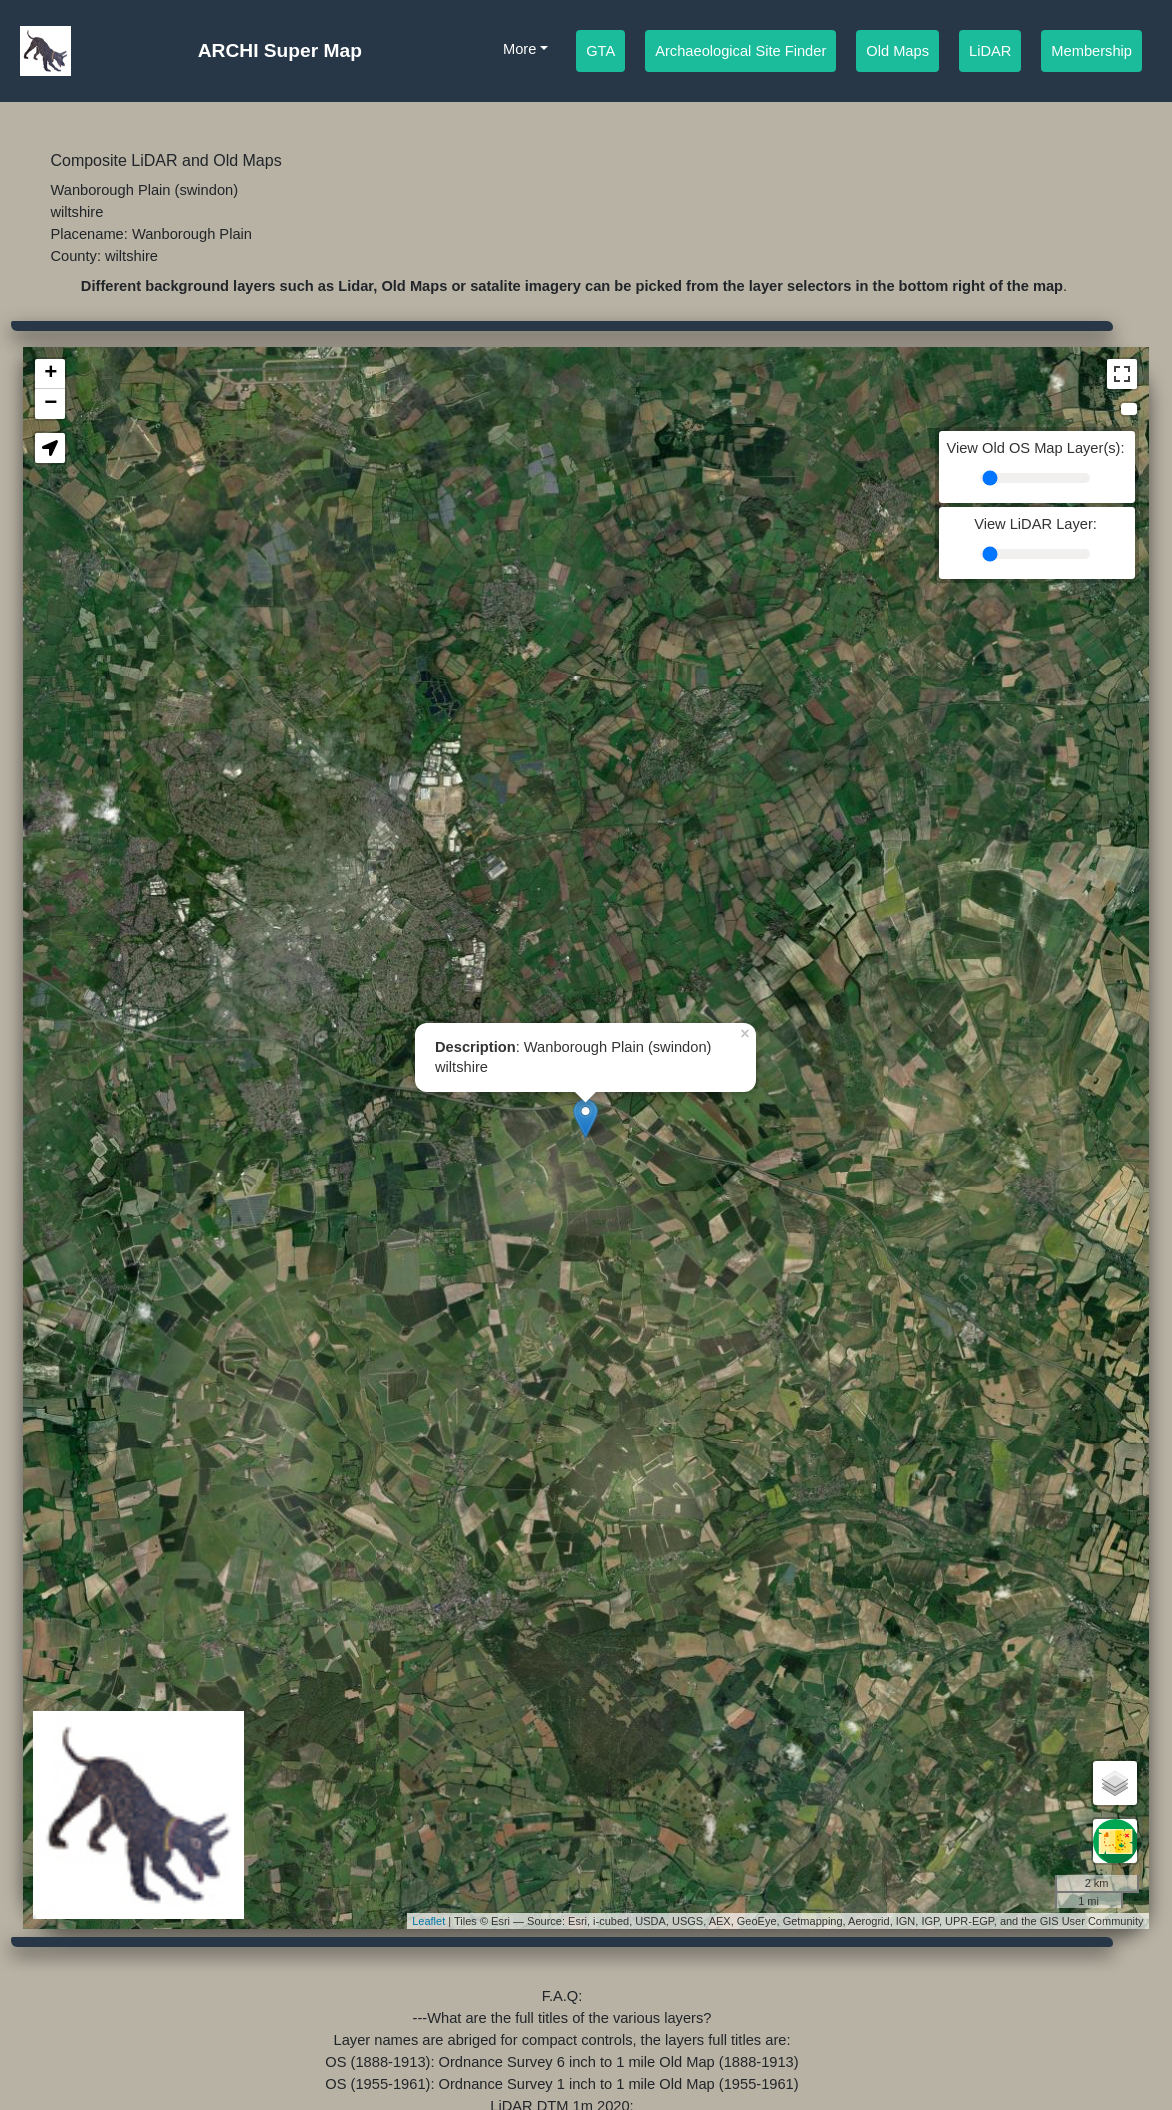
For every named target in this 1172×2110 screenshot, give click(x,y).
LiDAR (990, 49)
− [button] (50, 404)
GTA (600, 49)
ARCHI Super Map (280, 50)
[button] (50, 448)
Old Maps (897, 49)
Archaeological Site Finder (740, 49)
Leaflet (428, 1921)
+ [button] (50, 374)
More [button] (519, 49)
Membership (1091, 49)
